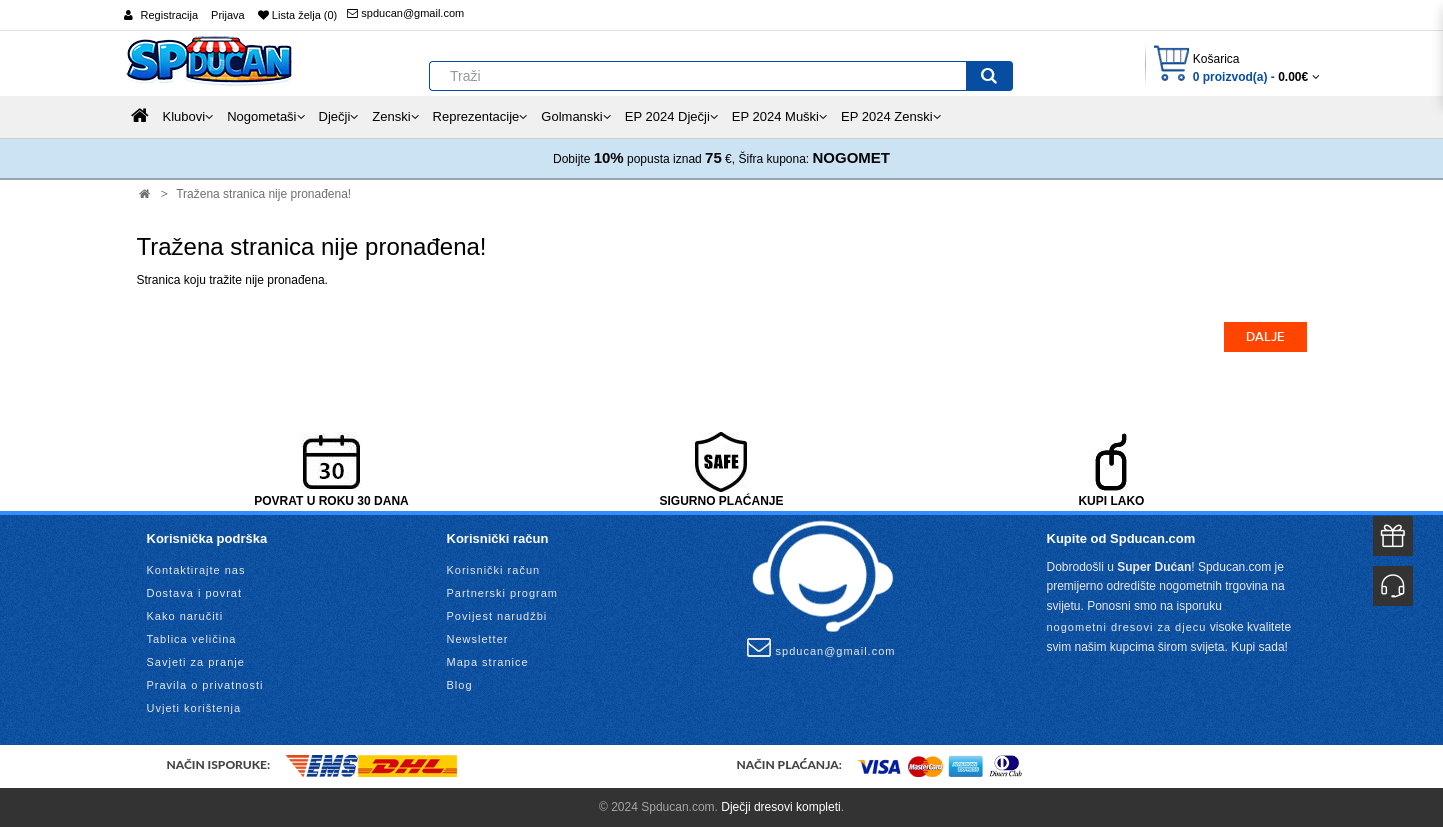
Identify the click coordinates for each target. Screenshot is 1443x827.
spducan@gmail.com (405, 13)
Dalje (1265, 337)
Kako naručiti (185, 616)
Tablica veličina (192, 639)
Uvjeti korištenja (194, 708)
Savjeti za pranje (196, 662)
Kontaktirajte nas (196, 570)
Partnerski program (503, 593)
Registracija (169, 15)
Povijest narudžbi (497, 616)
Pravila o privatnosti (205, 685)
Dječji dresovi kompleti (780, 807)
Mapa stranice (488, 662)
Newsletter (478, 639)
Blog (460, 685)
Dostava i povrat (194, 593)
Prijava (228, 15)
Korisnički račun (494, 570)
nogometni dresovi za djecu (1127, 627)
